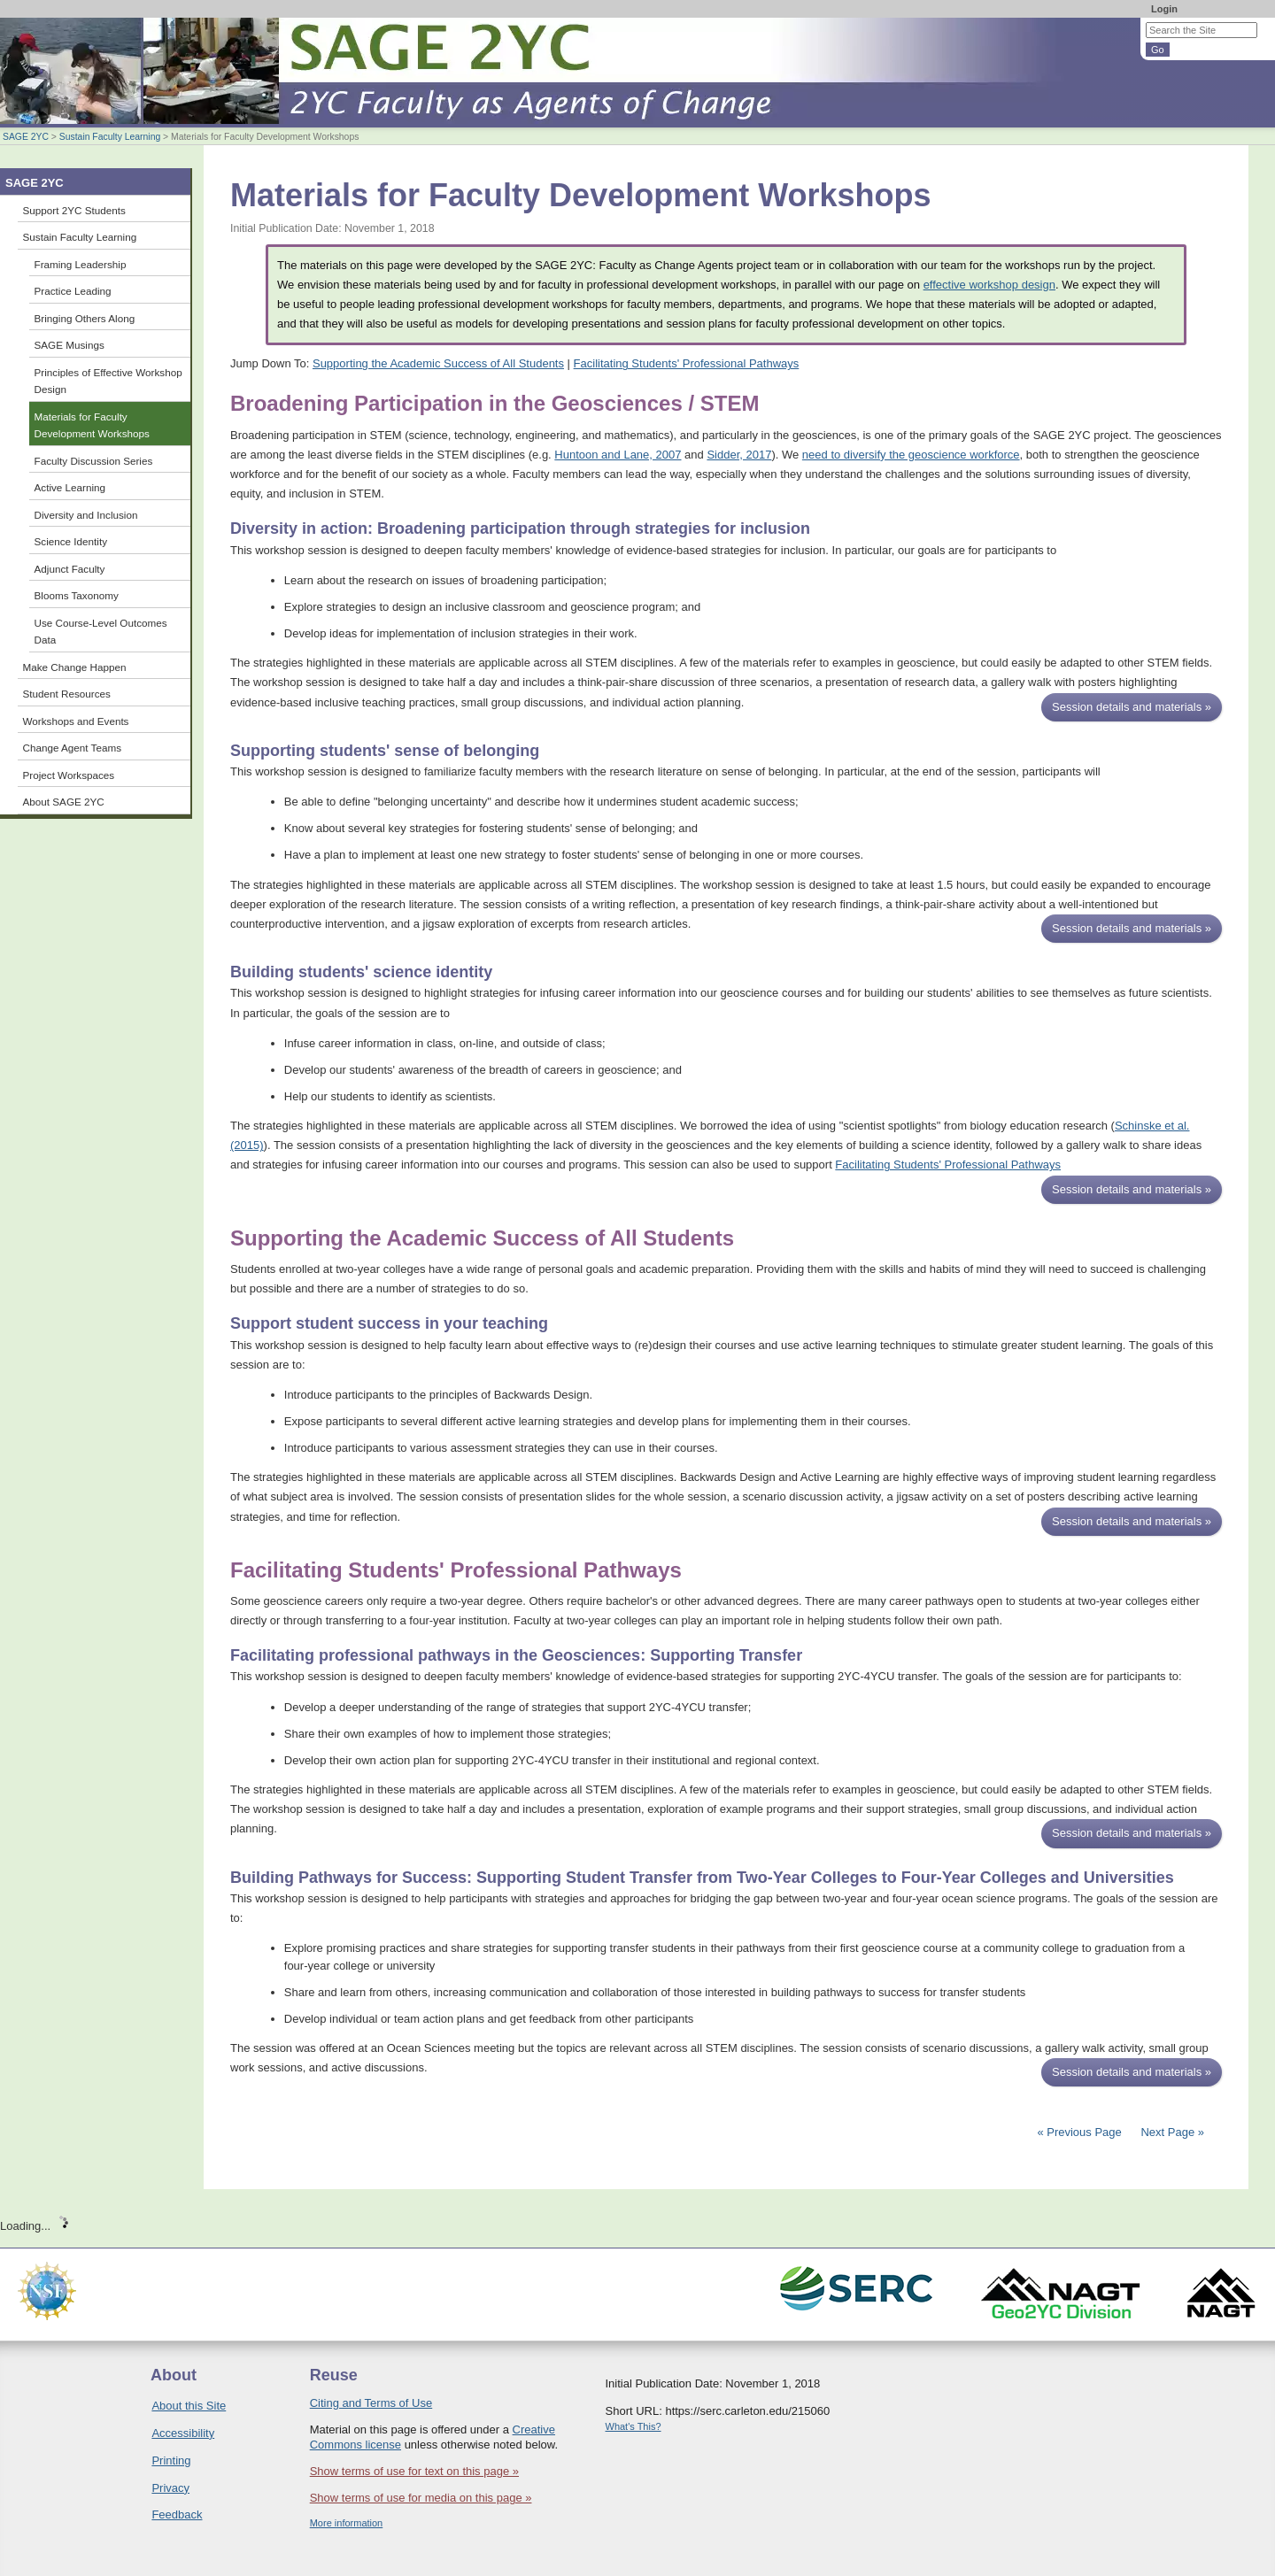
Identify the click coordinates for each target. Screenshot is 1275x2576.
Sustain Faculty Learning (109, 137)
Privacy (170, 2488)
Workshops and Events (76, 721)
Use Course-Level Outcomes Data (101, 631)
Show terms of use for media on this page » (421, 2497)
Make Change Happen (75, 667)
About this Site (188, 2405)
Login (1164, 9)
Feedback (176, 2514)
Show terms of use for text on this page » (414, 2471)
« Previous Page (1079, 2132)
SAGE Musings (69, 345)
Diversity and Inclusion (86, 515)
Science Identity (71, 541)
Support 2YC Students (74, 210)
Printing (170, 2460)
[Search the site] (1201, 30)
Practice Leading (73, 291)
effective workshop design (989, 284)
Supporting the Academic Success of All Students (438, 363)
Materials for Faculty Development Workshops (92, 425)
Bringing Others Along (85, 318)
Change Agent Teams (72, 747)
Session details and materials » (1131, 706)
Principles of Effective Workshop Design (108, 381)
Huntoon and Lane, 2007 (617, 454)
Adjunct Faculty (70, 569)
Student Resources (67, 693)
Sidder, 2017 (739, 454)
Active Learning (70, 487)
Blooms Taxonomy (77, 595)
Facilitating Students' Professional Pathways (687, 363)
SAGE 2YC (26, 137)
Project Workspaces (69, 775)
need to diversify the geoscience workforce (911, 454)
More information (346, 2523)
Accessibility (182, 2433)
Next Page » (1171, 2132)
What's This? (633, 2426)
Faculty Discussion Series (94, 461)
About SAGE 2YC (63, 801)
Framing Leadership (81, 264)
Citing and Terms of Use (371, 2403)
